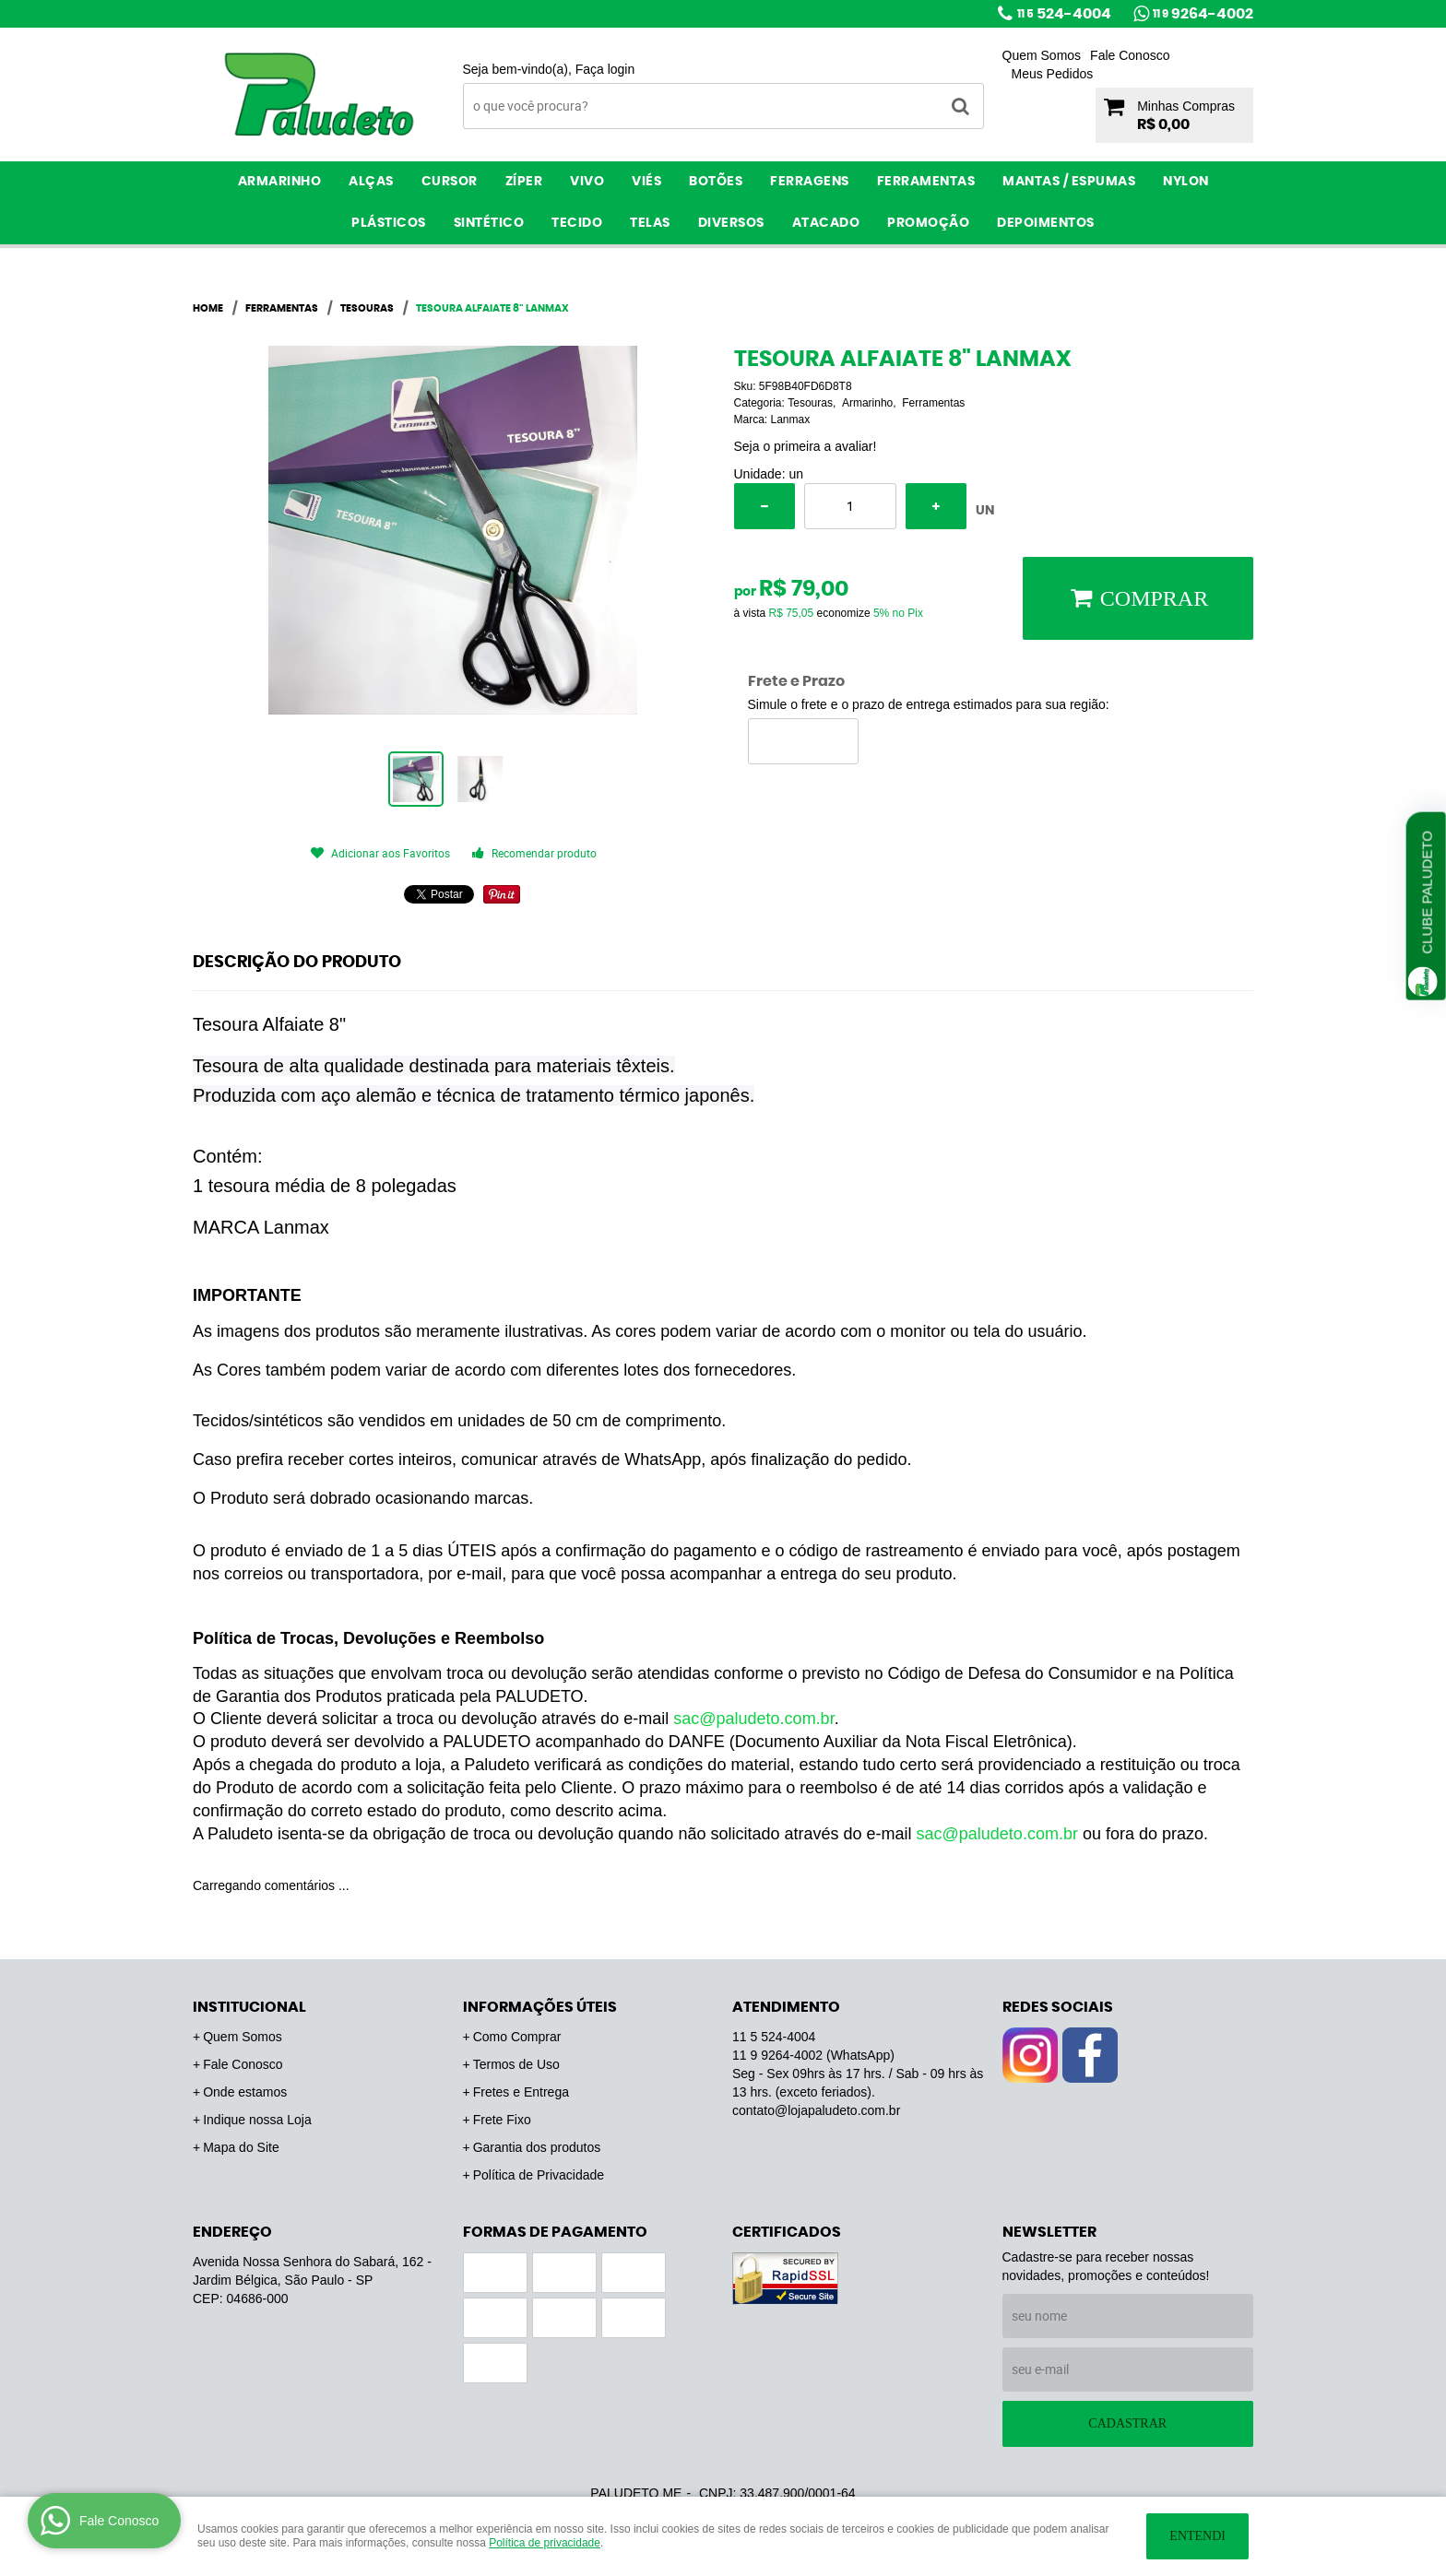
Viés (646, 181)
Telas (650, 223)
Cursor (449, 181)
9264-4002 (1203, 13)
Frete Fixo (502, 2119)
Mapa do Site (241, 2147)
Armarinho (280, 181)
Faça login (605, 69)
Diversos (731, 223)
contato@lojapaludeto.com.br (816, 2110)
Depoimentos (1046, 223)
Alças (371, 181)
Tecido (576, 223)
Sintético (489, 223)
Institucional (249, 2007)
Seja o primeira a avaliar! (805, 446)
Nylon (1186, 181)
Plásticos (388, 223)
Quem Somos (1042, 55)
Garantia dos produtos (537, 2147)
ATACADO (826, 223)
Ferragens (809, 181)
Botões (715, 181)
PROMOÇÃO (928, 223)
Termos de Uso (516, 2064)
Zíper (524, 181)
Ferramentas (926, 181)
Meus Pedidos (1053, 73)
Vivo (587, 181)
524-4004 (1064, 13)
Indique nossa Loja (257, 2119)
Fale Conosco (1129, 55)
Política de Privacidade (538, 2175)
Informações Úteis (540, 2007)
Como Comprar (517, 2036)
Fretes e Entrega (521, 2092)
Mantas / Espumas (1068, 181)
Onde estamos (245, 2092)
